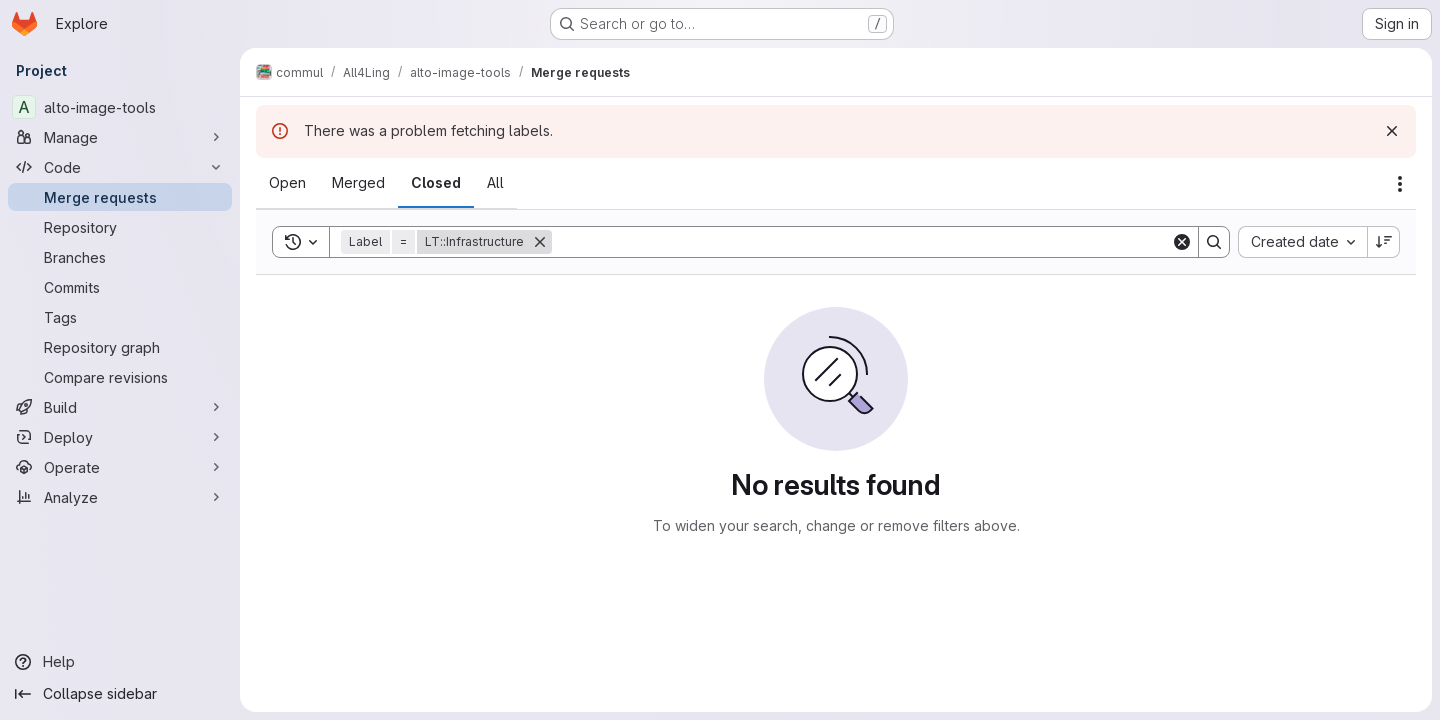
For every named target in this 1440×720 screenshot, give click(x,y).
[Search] (861, 242)
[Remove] (540, 242)
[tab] (287, 183)
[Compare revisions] (120, 377)
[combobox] (1302, 242)
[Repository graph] (120, 347)
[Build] (120, 407)
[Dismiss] (1392, 131)
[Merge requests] (120, 197)
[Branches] (120, 257)
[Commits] (120, 287)
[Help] (120, 662)
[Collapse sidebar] (120, 694)
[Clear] (1182, 242)
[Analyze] (120, 497)
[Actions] (1400, 184)
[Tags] (120, 317)
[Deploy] (120, 437)
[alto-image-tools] (120, 107)
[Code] (120, 167)
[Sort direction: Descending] (1384, 242)
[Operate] (120, 467)
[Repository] (120, 227)
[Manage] (120, 137)
